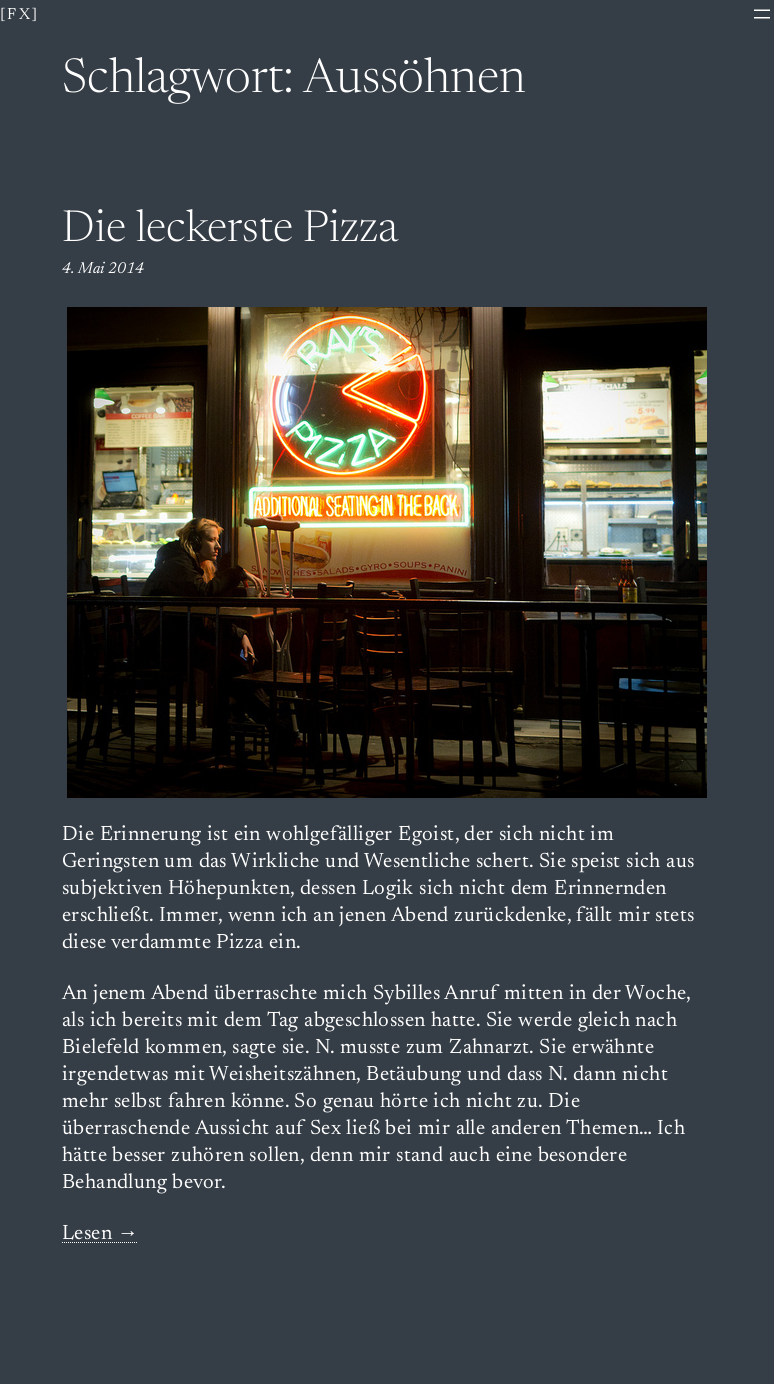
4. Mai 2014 (103, 269)
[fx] (20, 15)
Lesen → (100, 1234)
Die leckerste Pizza (230, 231)
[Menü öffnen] (762, 14)
